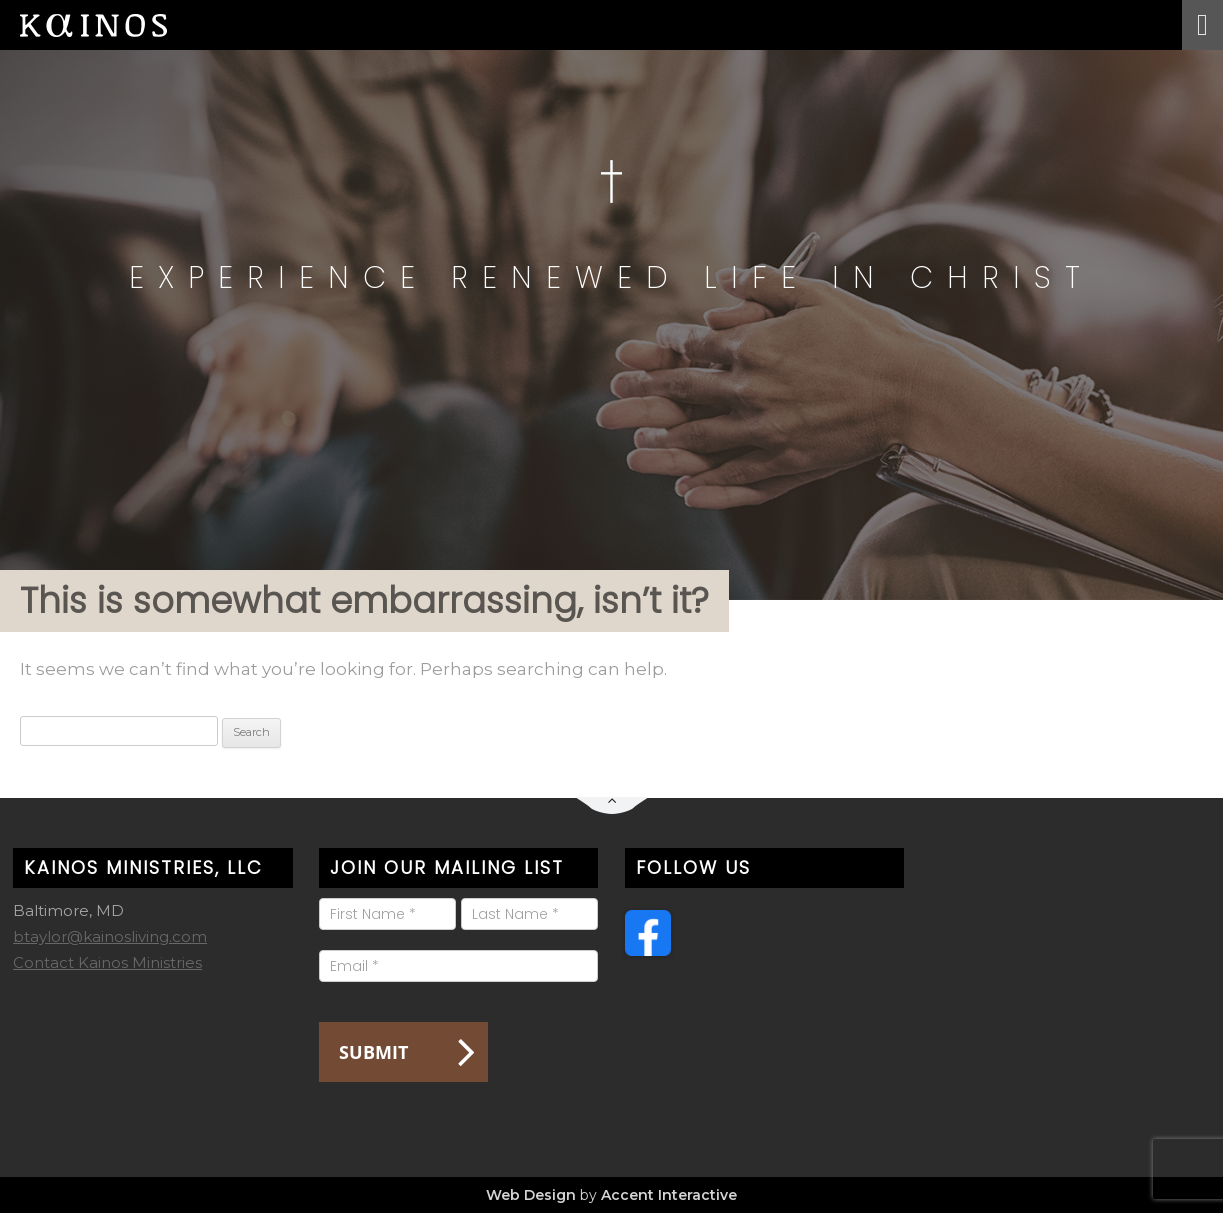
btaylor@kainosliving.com (110, 936)
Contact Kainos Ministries (107, 962)
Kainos (110, 25)
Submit (373, 1052)
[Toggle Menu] (1202, 25)
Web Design (531, 1195)
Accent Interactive (669, 1195)
